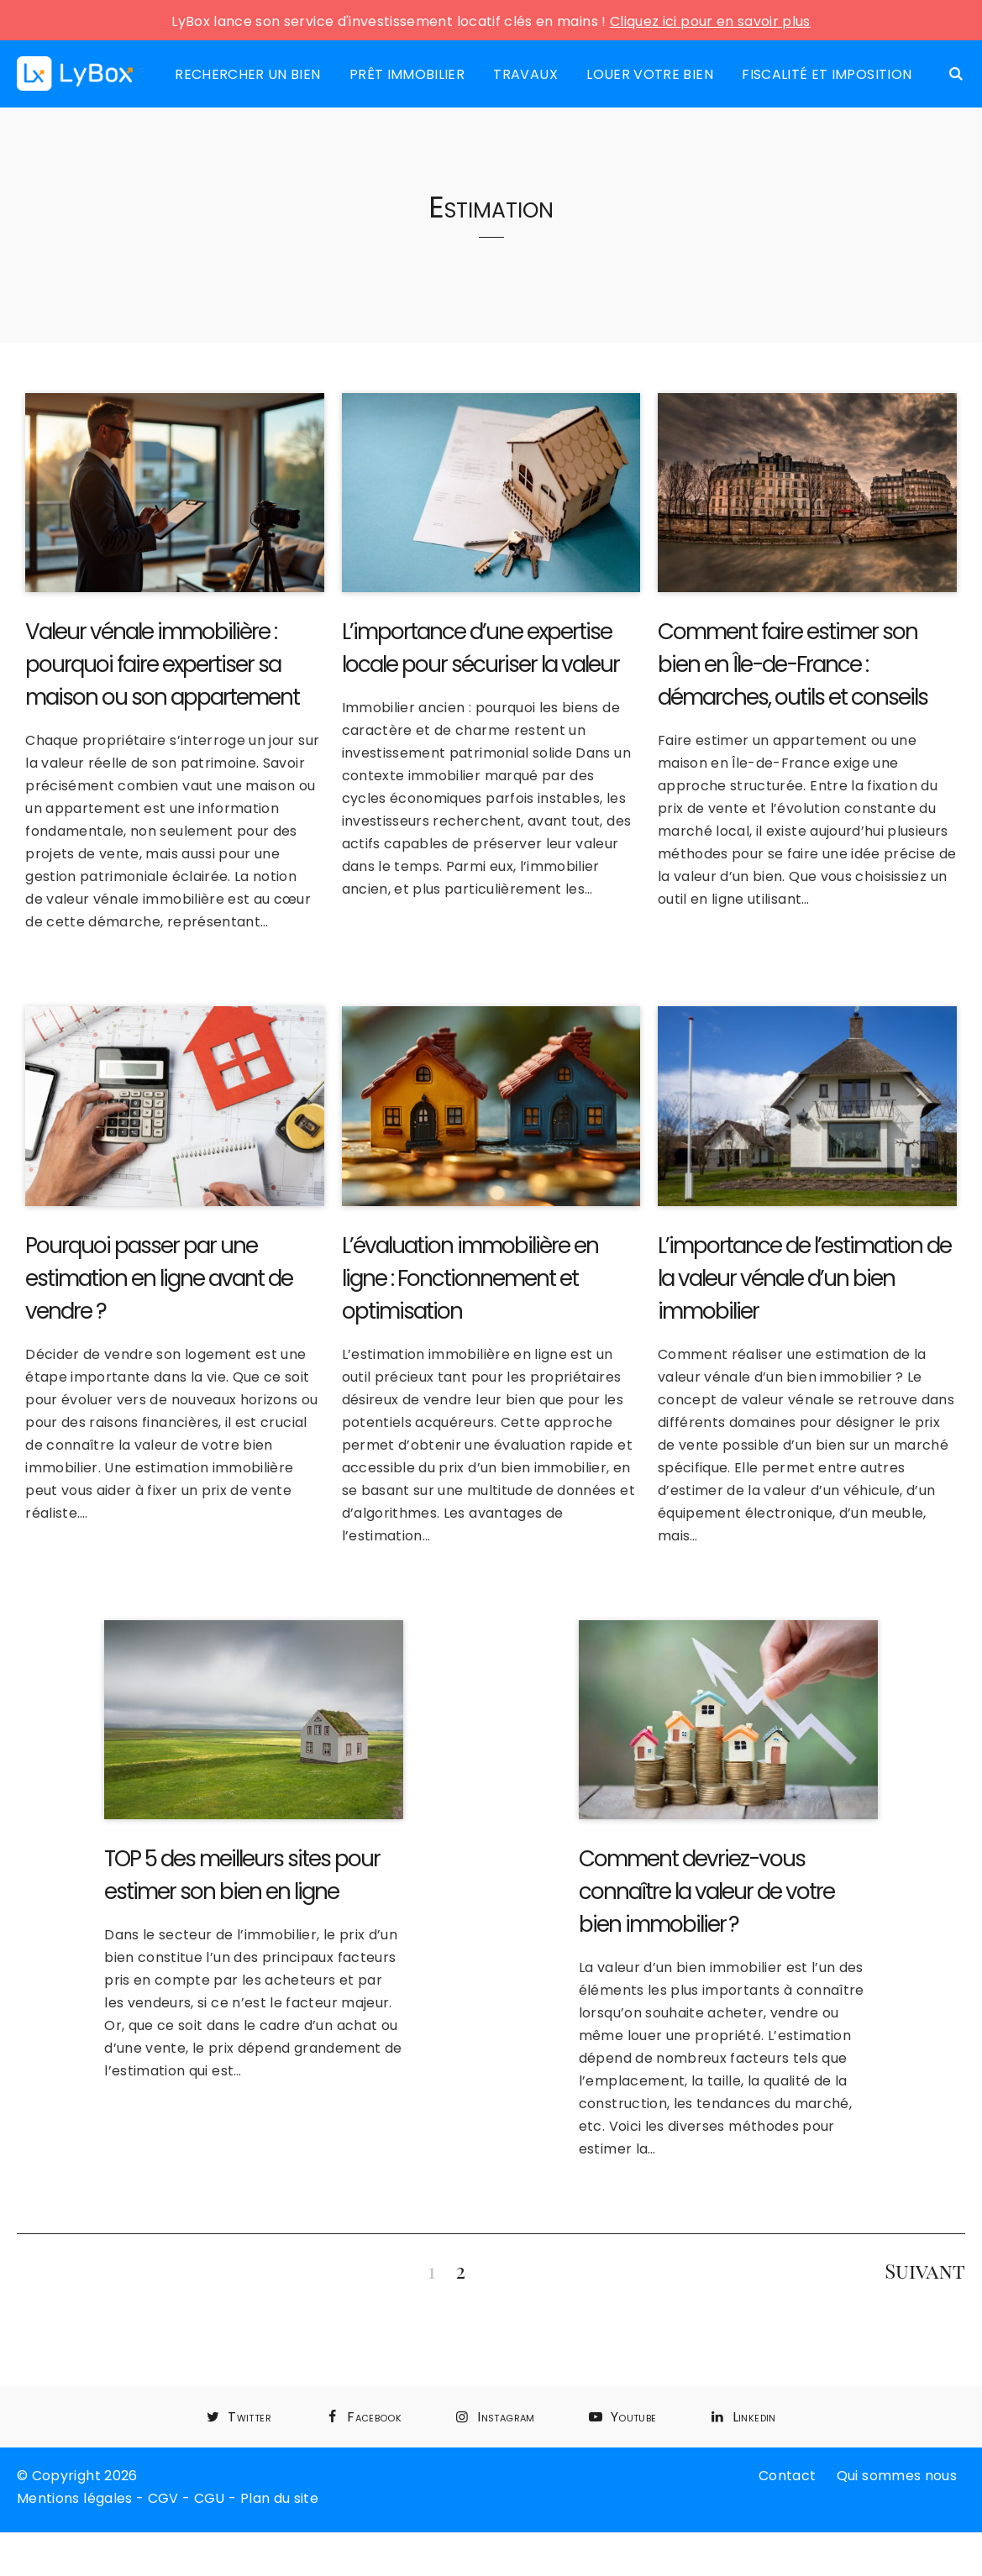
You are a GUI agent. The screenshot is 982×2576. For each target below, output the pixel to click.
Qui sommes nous (897, 2475)
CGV (163, 2498)
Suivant (925, 2270)
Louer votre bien (649, 74)
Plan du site (279, 2498)
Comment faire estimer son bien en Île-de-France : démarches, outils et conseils (792, 664)
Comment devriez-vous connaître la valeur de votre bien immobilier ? (706, 1891)
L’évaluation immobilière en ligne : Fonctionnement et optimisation (470, 1278)
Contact (787, 2475)
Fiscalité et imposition (826, 74)
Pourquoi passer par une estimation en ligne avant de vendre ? (158, 1278)
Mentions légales (75, 2498)
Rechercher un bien (247, 74)
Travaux (525, 74)
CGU (209, 2498)
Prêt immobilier (407, 74)
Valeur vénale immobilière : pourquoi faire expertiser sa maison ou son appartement (162, 664)
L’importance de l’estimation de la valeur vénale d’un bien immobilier (804, 1278)
